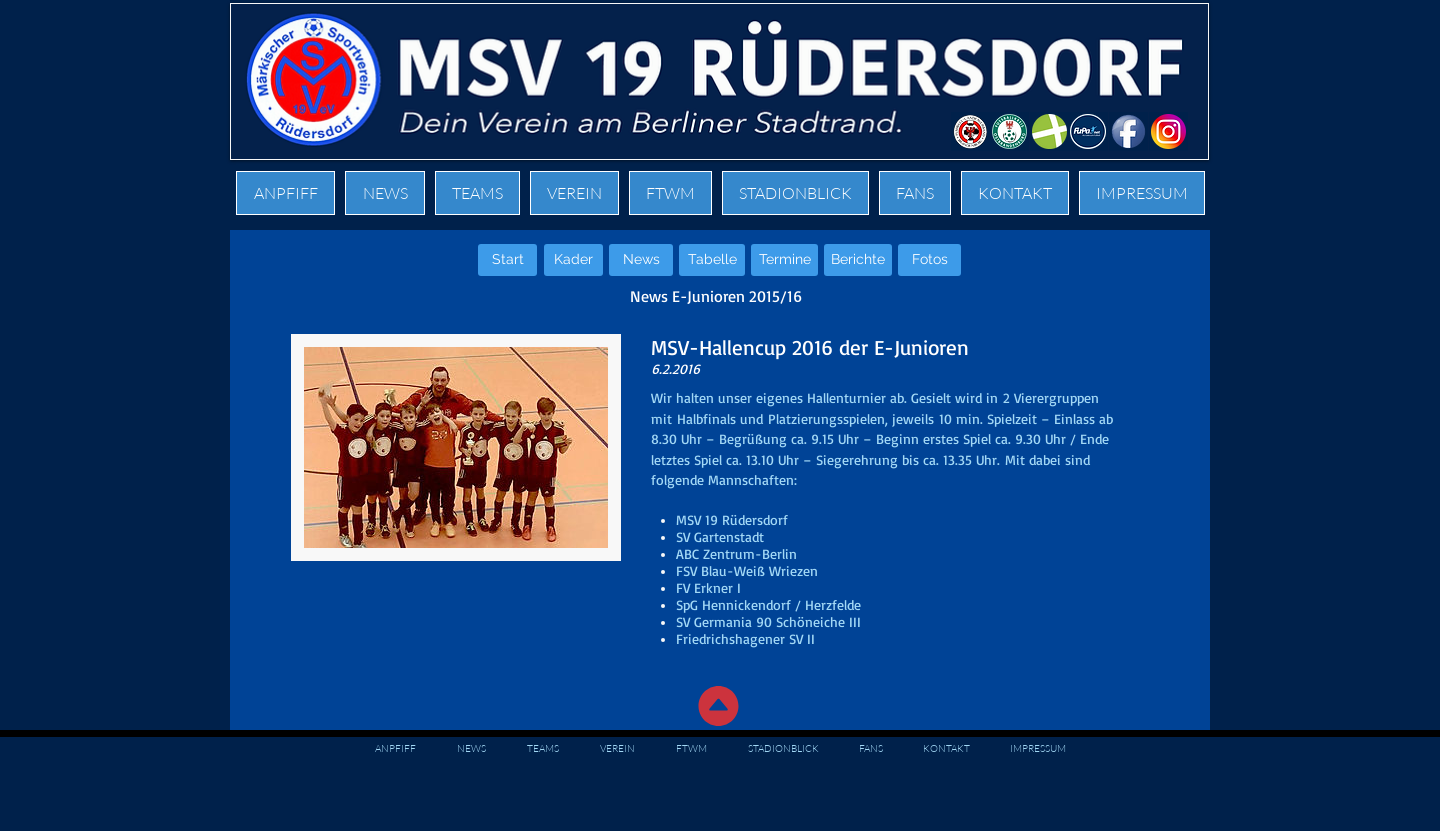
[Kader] (573, 260)
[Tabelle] (712, 260)
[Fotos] (929, 260)
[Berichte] (858, 260)
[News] (641, 260)
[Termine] (784, 260)
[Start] (507, 260)
